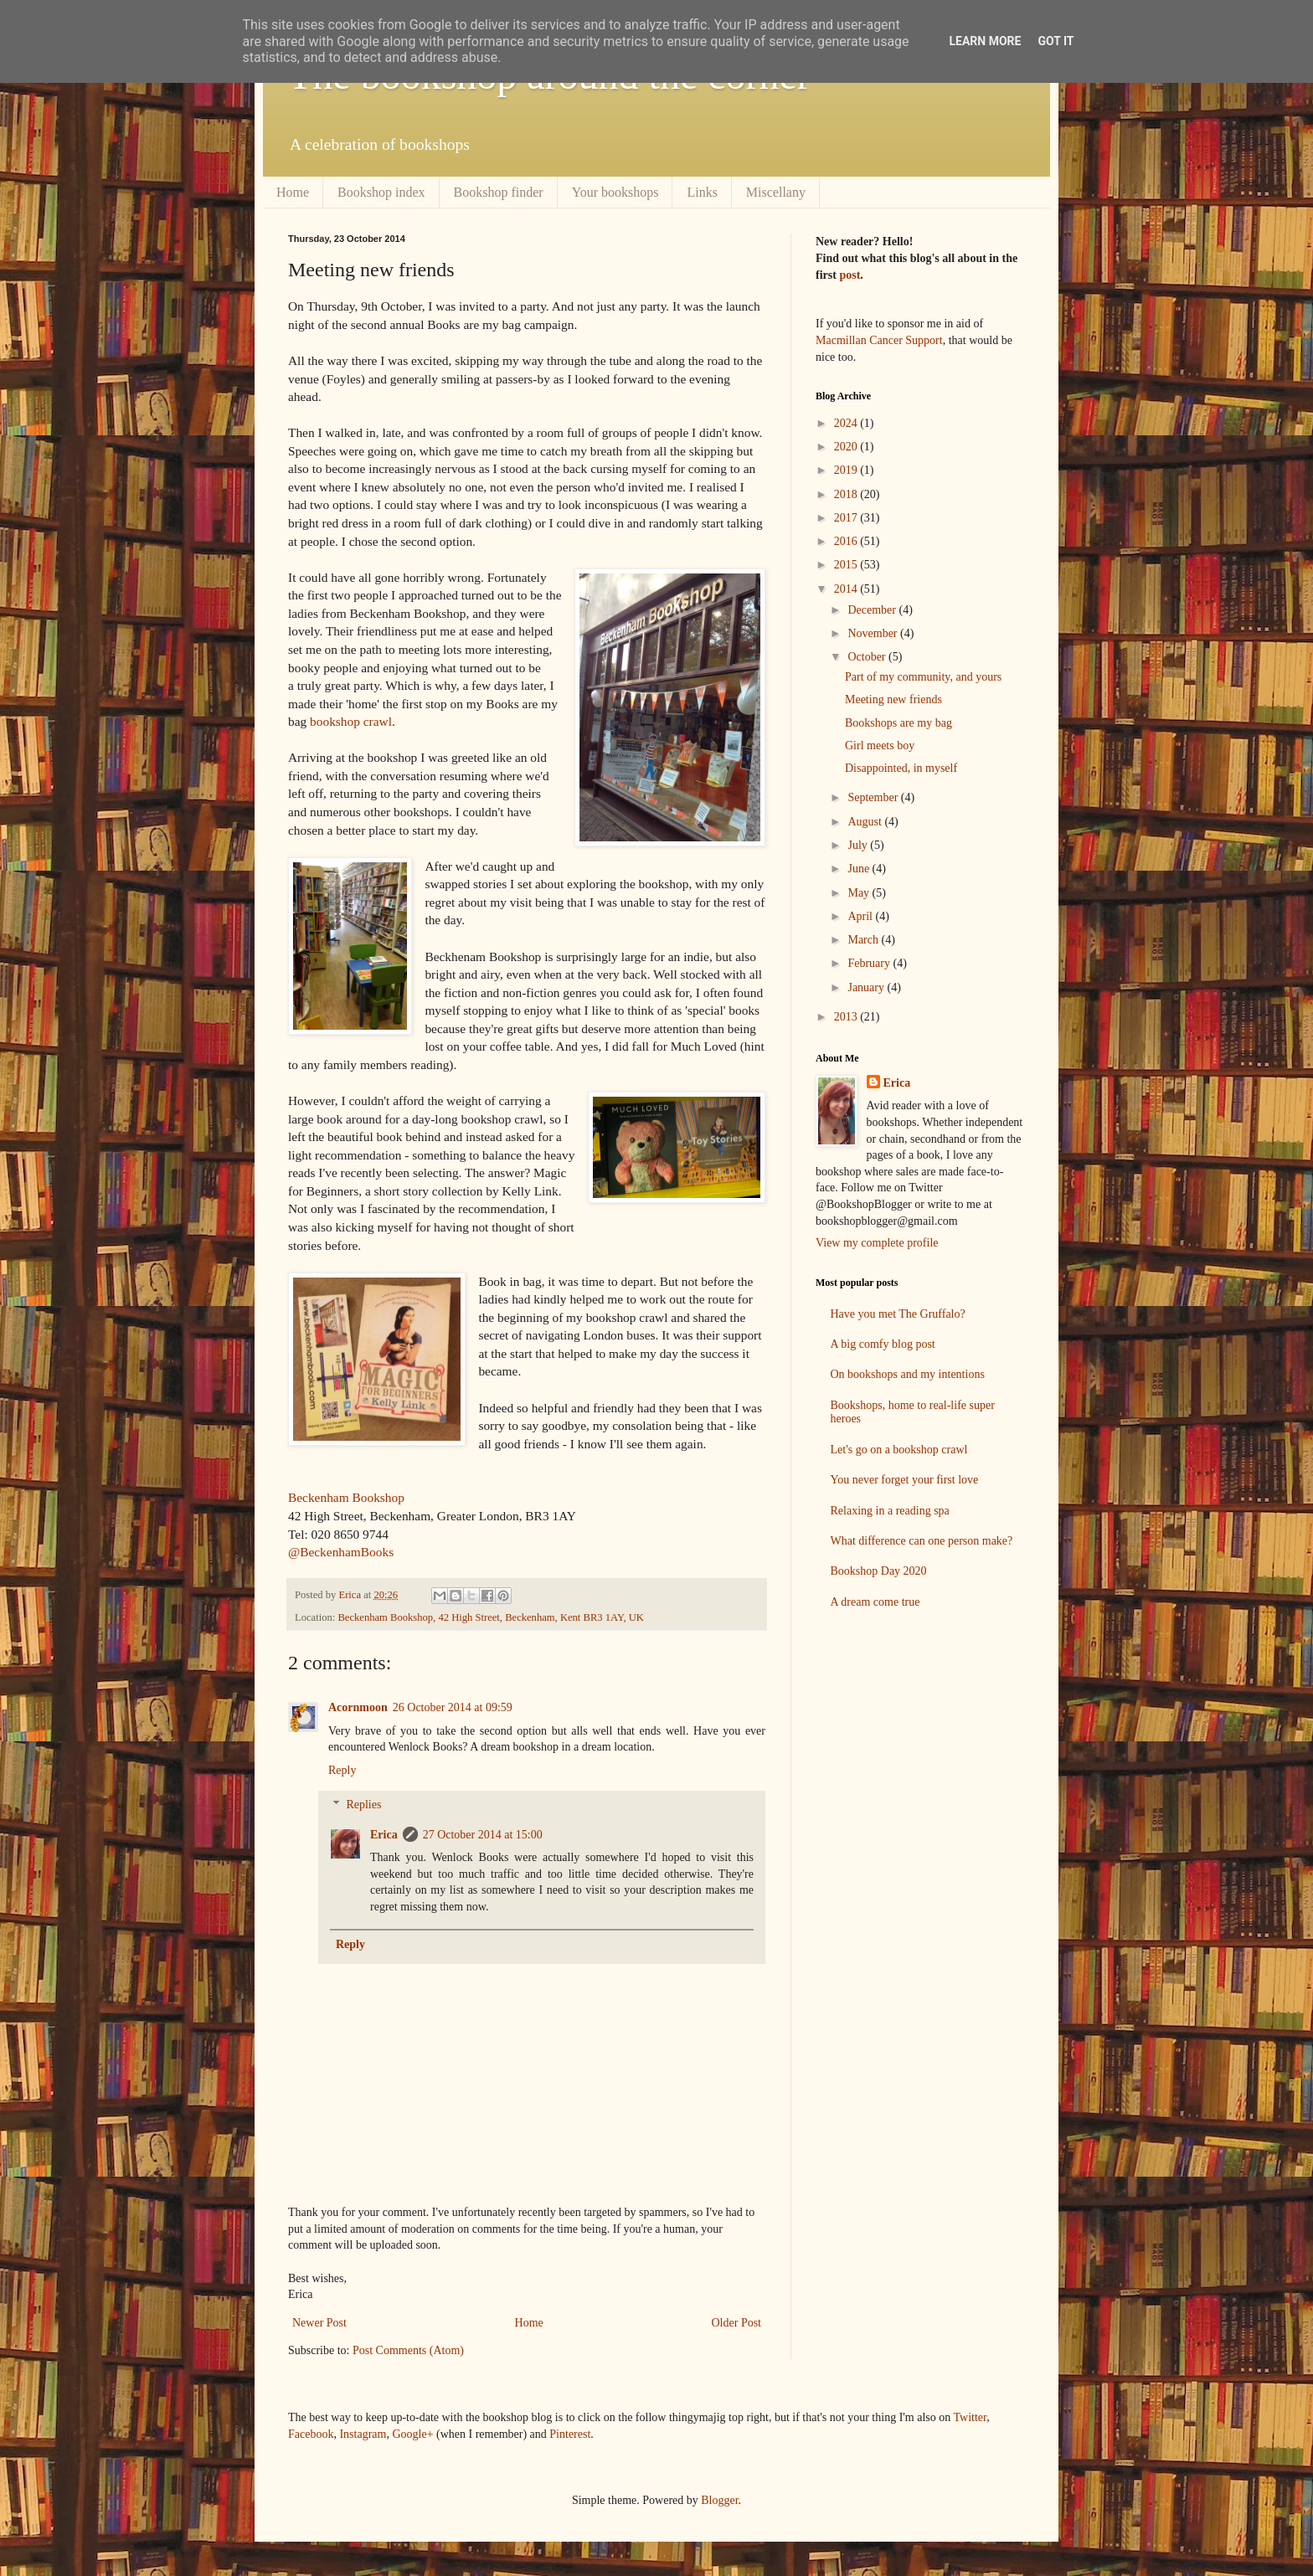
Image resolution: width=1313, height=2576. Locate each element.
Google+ (412, 2434)
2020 (847, 446)
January (867, 987)
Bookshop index (381, 192)
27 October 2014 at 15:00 (483, 1834)
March (864, 939)
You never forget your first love (905, 1479)
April (861, 916)
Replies (363, 1804)
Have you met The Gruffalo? (898, 1314)
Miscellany (776, 192)
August (865, 821)
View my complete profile (877, 1243)
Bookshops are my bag (898, 723)
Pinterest (569, 2434)
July (858, 845)
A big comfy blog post (883, 1344)
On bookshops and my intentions (908, 1374)
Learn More (985, 41)
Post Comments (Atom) (408, 2350)
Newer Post (319, 2322)
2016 (847, 541)
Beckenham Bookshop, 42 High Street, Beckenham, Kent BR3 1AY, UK (490, 1617)
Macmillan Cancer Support (879, 340)
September (873, 797)
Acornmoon (358, 1707)
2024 (847, 423)
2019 (847, 470)
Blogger (719, 2500)
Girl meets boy (879, 745)
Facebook (310, 2434)
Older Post (737, 2322)
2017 (847, 518)
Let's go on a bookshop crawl (899, 1449)
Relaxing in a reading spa (890, 1510)
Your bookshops (615, 192)
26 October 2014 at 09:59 (452, 1707)
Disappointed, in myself (901, 768)
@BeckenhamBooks (341, 1552)
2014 (847, 589)
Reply (342, 1770)
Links (702, 192)
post (849, 275)
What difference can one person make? (922, 1541)
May (859, 893)
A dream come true (875, 1602)
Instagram (362, 2434)
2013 (847, 1016)
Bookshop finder (498, 192)
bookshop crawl (351, 721)
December (873, 610)
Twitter (970, 2417)
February (870, 963)
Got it (1056, 41)
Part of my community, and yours (923, 677)
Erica (384, 1834)
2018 (847, 494)
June (859, 868)
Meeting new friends (893, 699)
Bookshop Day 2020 (879, 1571)
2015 (847, 564)
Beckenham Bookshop (346, 1497)
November (873, 633)
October (867, 656)
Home (292, 192)
